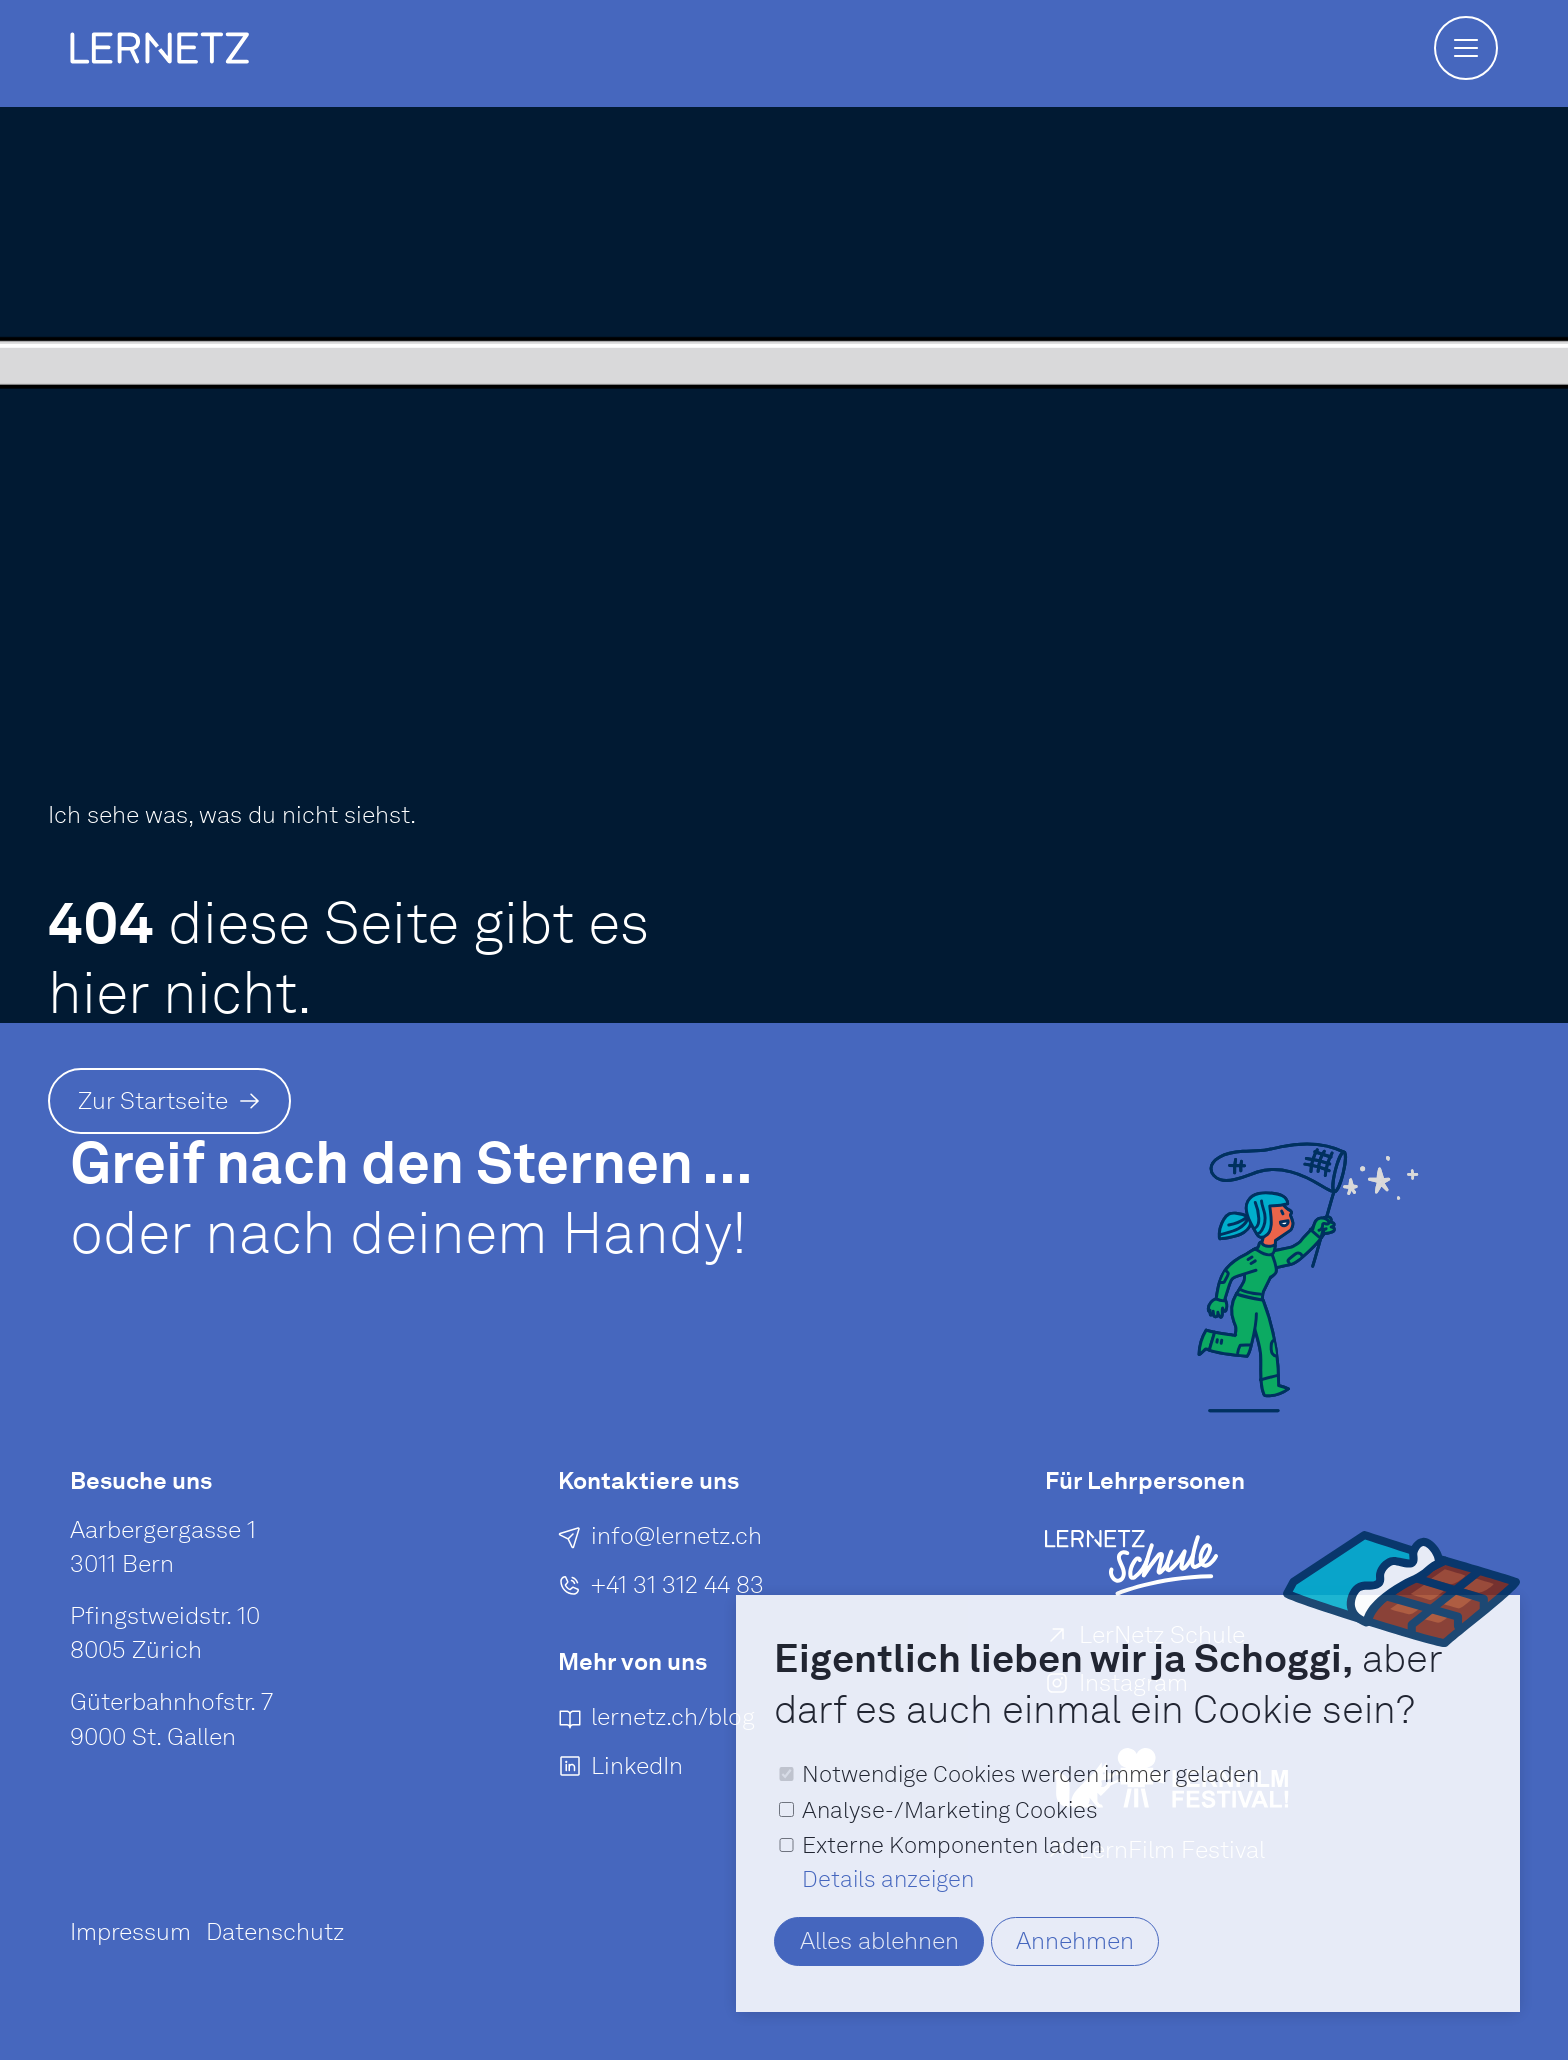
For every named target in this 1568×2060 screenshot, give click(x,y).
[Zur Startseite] (169, 1100)
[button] (1466, 48)
